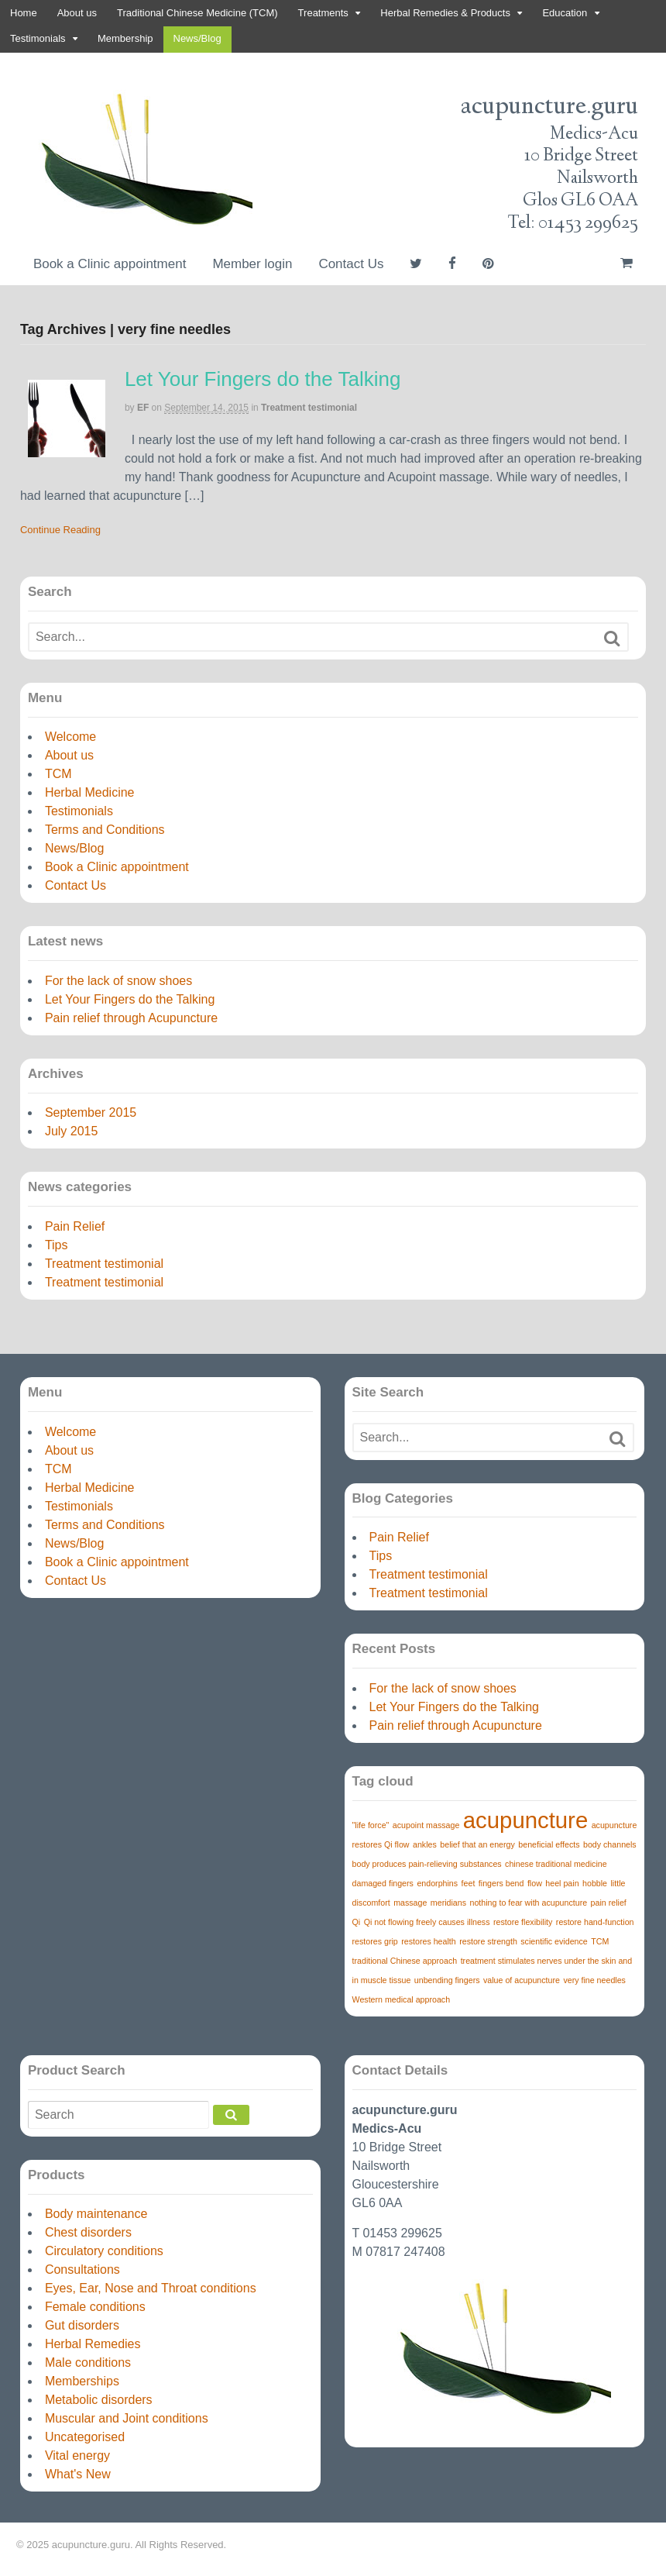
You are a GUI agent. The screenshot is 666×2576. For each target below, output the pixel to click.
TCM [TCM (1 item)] (600, 1941)
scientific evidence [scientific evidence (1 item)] (553, 1941)
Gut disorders (82, 2325)
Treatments (323, 13)
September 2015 (90, 1112)
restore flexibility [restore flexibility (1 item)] (522, 1922)
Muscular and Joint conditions (126, 2418)
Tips (56, 1245)
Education (564, 13)
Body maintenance (96, 2213)
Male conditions (88, 2362)
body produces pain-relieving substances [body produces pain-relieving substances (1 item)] (427, 1863)
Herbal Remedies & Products (445, 13)
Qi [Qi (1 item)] (356, 1922)
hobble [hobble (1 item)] (594, 1883)
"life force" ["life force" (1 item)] (371, 1825)
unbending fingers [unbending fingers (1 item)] (447, 1980)
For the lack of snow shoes (118, 980)
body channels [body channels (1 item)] (610, 1844)
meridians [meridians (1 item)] (448, 1902)
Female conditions (95, 2306)
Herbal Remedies (93, 2343)
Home (23, 13)
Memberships (82, 2381)
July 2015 (71, 1131)
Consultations (82, 2269)
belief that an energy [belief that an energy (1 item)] (477, 1844)
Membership (125, 38)
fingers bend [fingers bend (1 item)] (501, 1883)
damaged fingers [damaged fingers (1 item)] (383, 1883)
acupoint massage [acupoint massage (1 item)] (426, 1825)
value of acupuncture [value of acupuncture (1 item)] (521, 1980)
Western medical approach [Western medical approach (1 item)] (401, 1999)
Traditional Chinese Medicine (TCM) (197, 13)
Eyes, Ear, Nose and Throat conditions (150, 2288)
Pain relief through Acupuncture (131, 1018)
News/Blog (197, 38)
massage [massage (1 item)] (410, 1902)
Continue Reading (60, 530)
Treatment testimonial (309, 407)
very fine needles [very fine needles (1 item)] (594, 1980)
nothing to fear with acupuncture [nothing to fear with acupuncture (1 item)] (529, 1902)
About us (77, 13)
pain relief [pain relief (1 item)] (609, 1902)
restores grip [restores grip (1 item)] (375, 1941)
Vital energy (77, 2455)
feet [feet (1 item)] (468, 1883)
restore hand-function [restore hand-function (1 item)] (595, 1922)
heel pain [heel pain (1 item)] (561, 1883)
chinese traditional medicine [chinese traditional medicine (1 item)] (556, 1863)
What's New (78, 2474)
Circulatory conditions (104, 2250)
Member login (252, 264)
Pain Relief (75, 1226)
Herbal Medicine (90, 792)
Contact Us (350, 264)
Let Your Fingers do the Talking (263, 379)
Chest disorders (88, 2232)
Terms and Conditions (105, 829)
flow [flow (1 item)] (534, 1883)
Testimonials (38, 38)
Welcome (70, 736)
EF (143, 407)
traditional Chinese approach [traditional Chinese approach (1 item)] (405, 1960)
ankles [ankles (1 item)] (425, 1844)
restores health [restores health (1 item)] (428, 1941)
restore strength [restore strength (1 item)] (488, 1941)
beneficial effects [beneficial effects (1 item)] (548, 1844)
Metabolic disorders (99, 2399)
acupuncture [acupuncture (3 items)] (525, 1820)
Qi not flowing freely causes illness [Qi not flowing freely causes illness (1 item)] (427, 1922)
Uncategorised (85, 2436)
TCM (58, 773)
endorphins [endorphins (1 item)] (437, 1883)
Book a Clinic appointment (110, 264)
